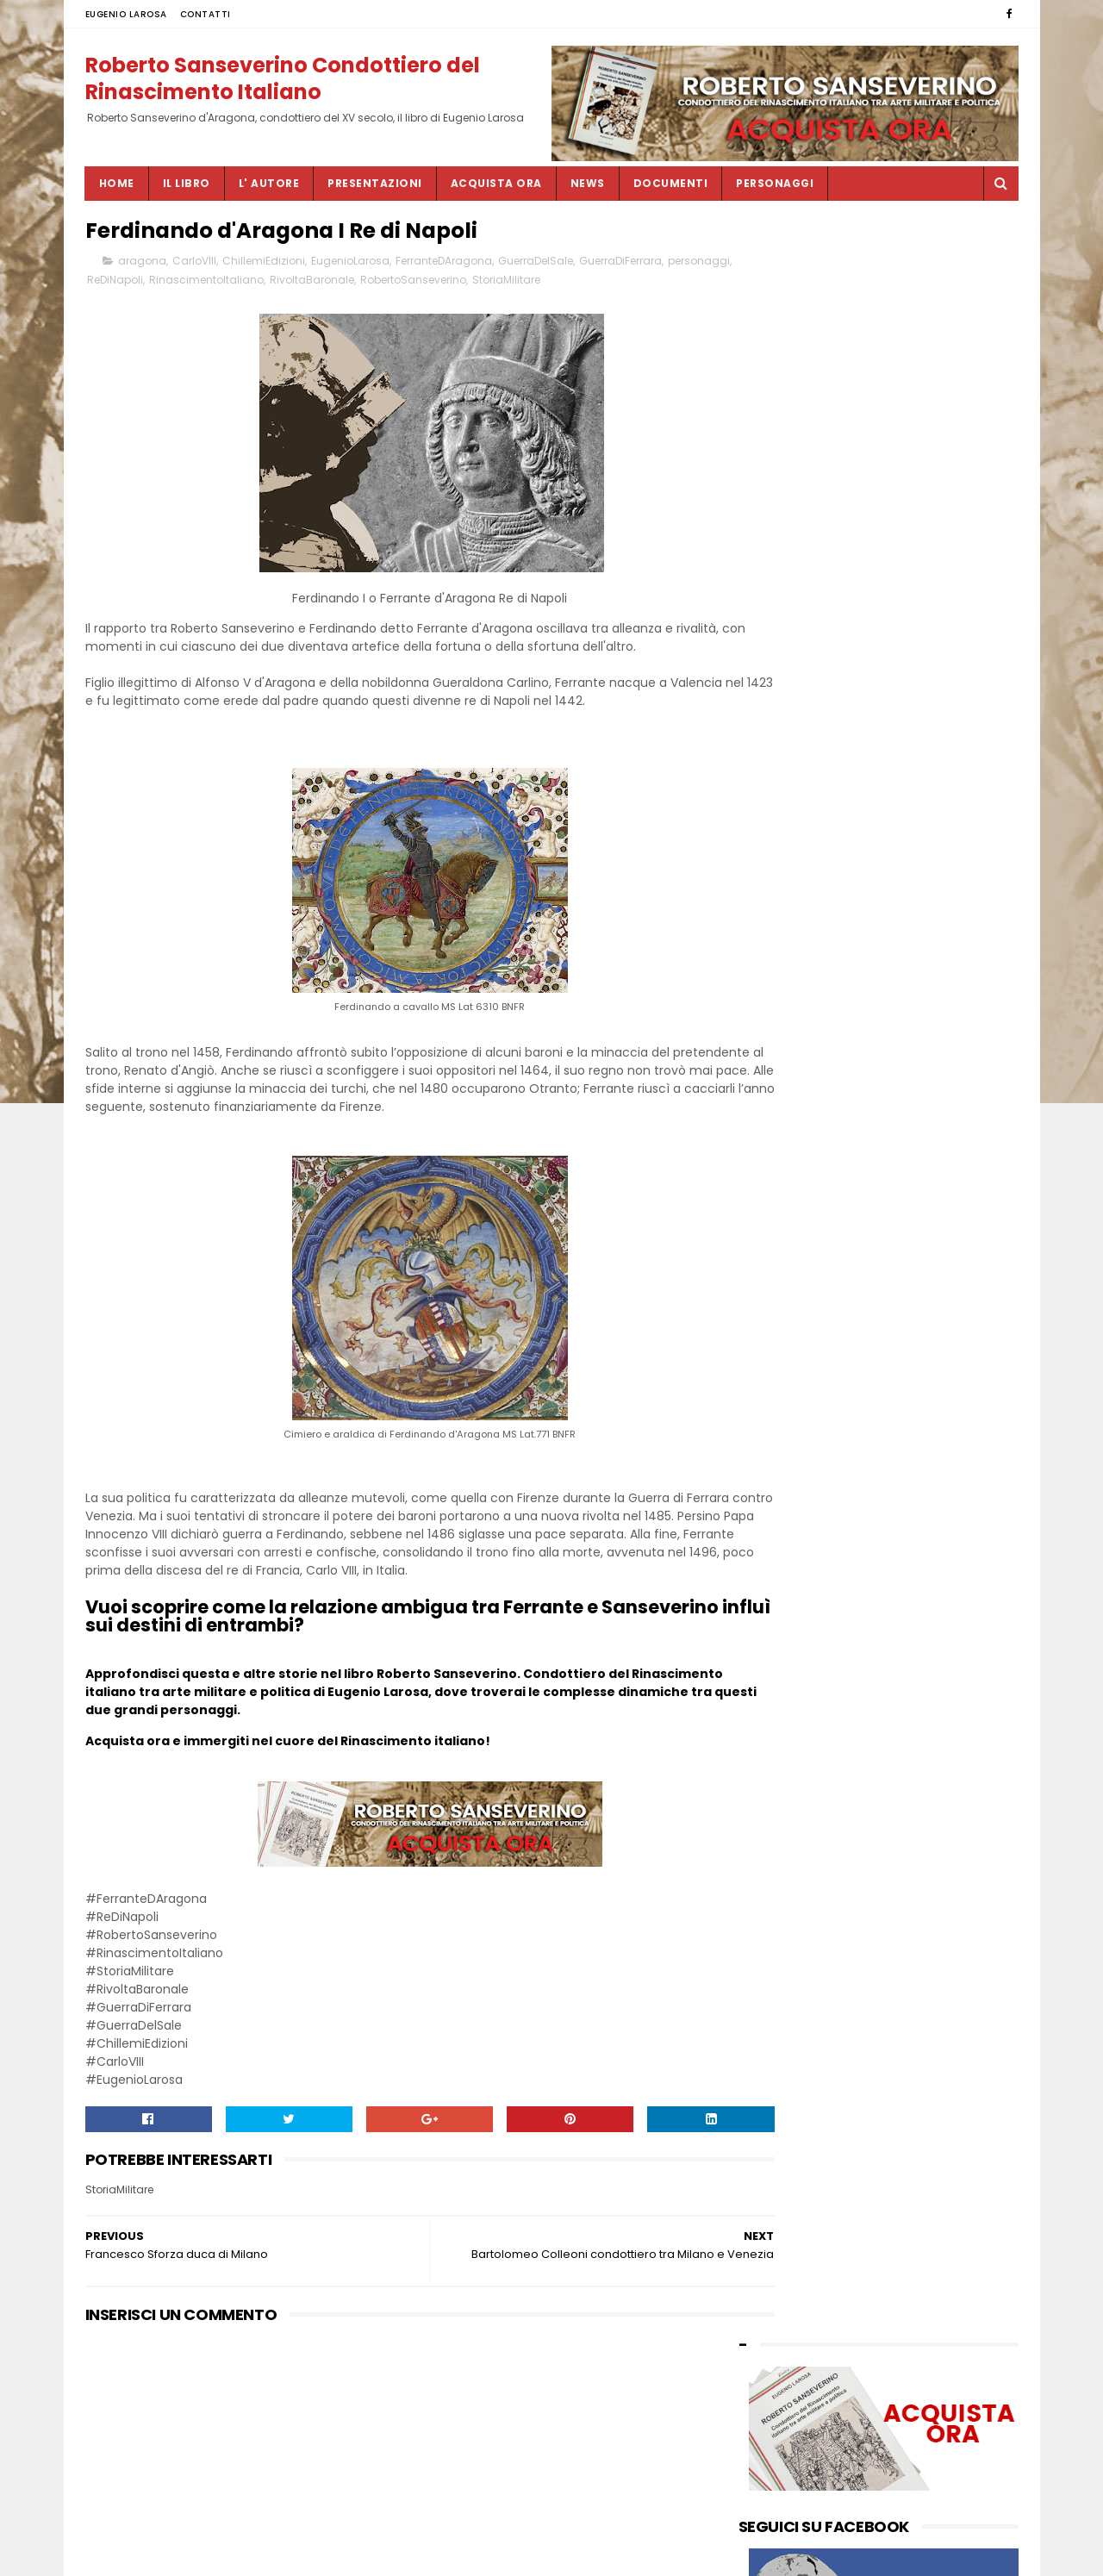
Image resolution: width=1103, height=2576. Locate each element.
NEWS (587, 183)
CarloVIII (194, 264)
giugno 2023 (775, 985)
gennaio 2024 (778, 897)
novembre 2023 (784, 915)
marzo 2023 (773, 1021)
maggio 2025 (777, 757)
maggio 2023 (777, 1002)
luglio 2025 (770, 721)
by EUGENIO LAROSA (795, 1162)
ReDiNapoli (183, 283)
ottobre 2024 (777, 827)
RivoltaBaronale (380, 283)
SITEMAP (452, 2554)
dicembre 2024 (782, 792)
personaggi (118, 283)
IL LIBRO (186, 183)
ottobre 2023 (776, 933)
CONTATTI (205, 14)
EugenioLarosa (350, 264)
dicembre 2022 (782, 1073)
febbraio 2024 (780, 880)
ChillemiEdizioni (263, 264)
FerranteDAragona (444, 264)
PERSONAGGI (774, 183)
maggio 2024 (777, 862)
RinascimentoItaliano (274, 283)
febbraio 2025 (779, 774)
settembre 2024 (785, 845)
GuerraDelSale (535, 264)
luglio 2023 (770, 967)
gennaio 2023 (778, 1055)
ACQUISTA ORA (496, 183)
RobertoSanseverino (481, 283)
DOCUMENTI (670, 183)
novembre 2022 (784, 1090)
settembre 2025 (785, 704)
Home (116, 183)
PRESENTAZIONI (374, 183)
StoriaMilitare (574, 283)
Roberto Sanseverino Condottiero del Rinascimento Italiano (282, 76)
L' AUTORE (269, 183)
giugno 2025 (775, 739)
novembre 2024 (785, 809)
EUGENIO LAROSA (126, 14)
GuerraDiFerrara (620, 264)
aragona (142, 264)
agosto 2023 (775, 950)
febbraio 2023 (779, 1038)
